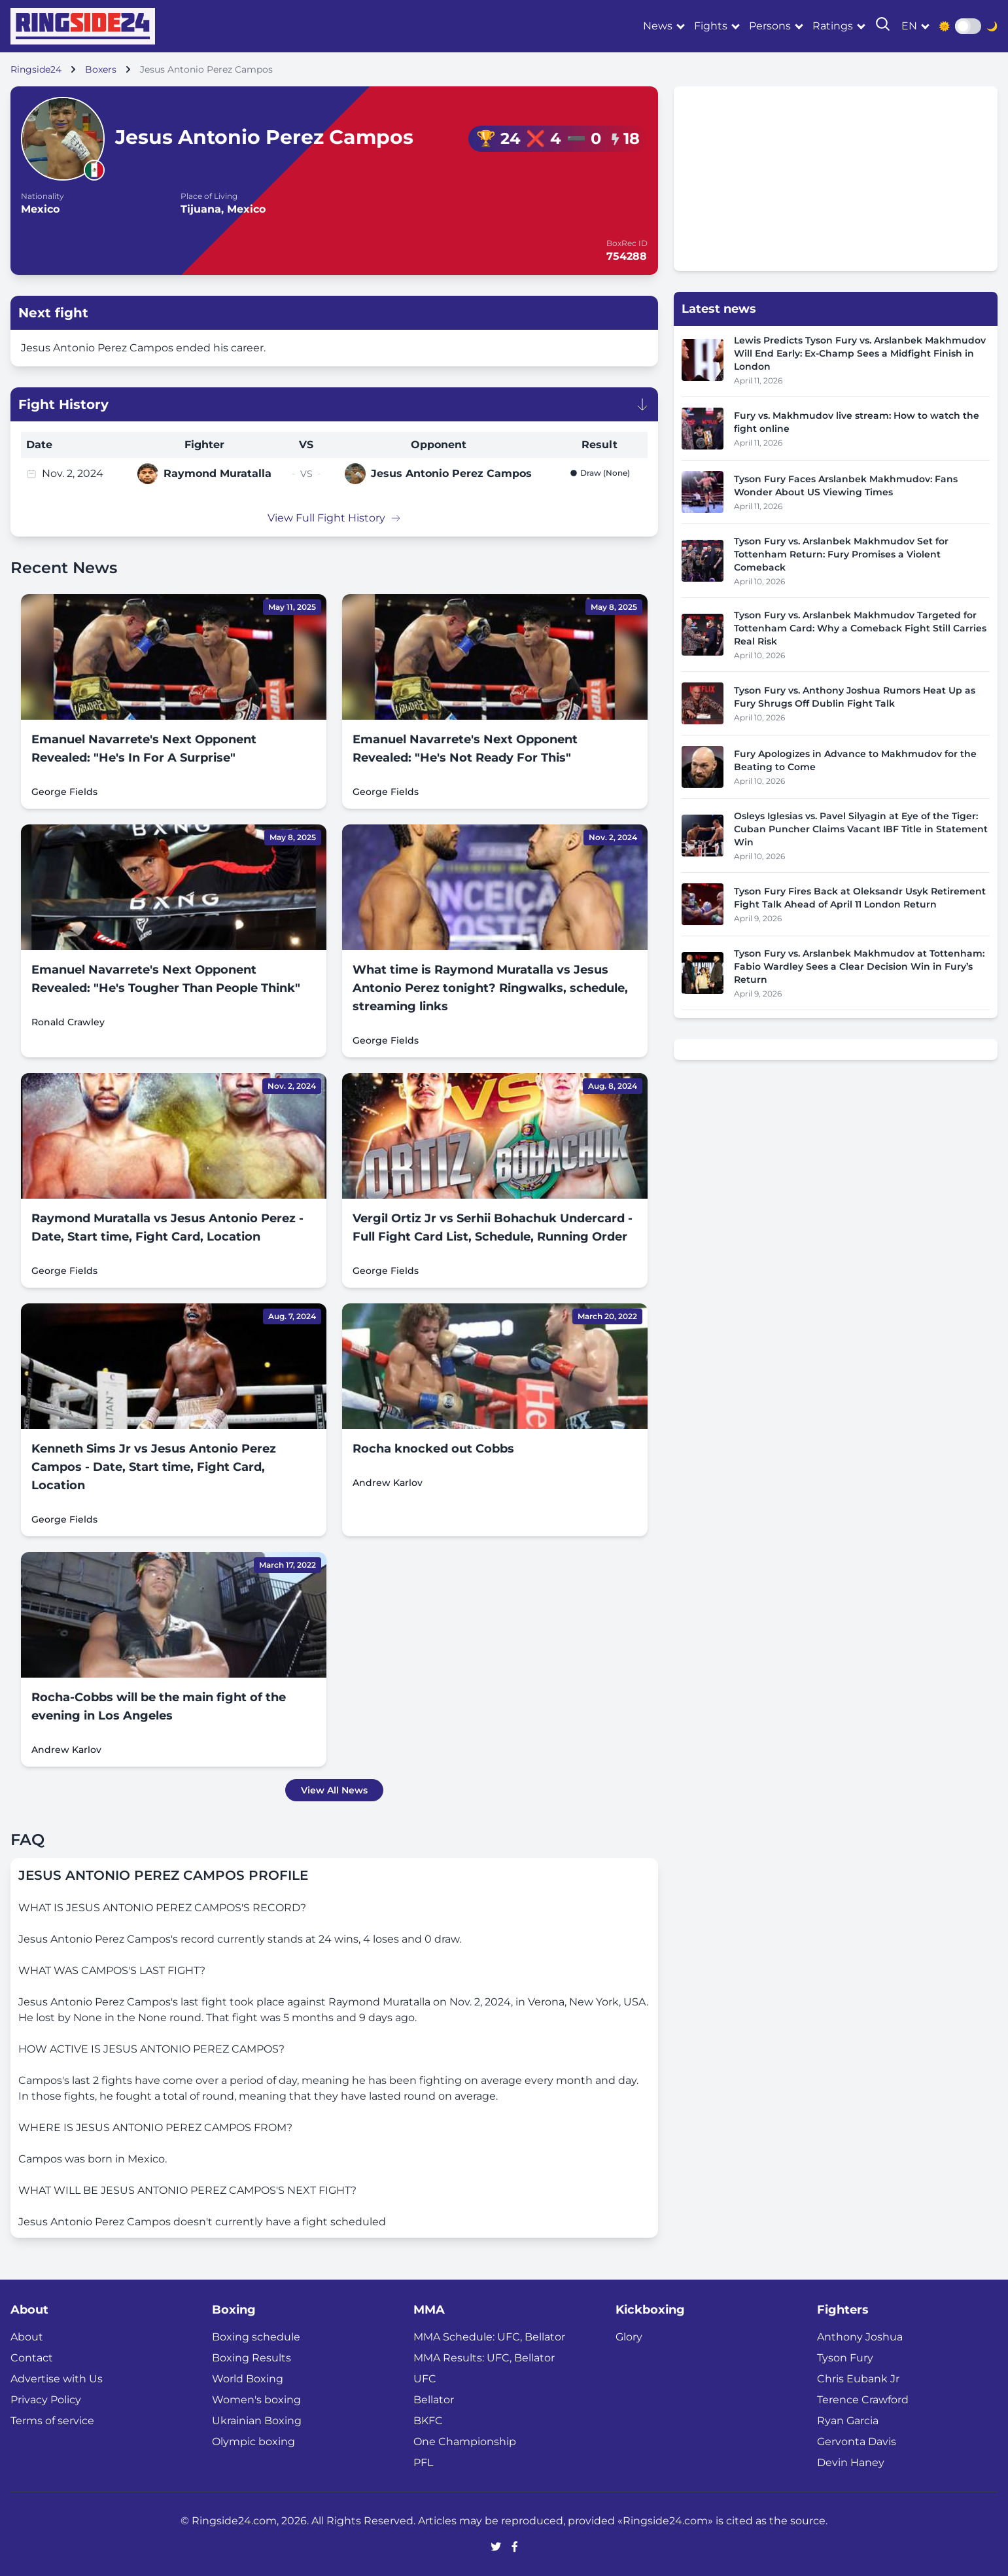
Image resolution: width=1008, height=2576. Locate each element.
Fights (710, 26)
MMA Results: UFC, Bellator (484, 2358)
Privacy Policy (45, 2399)
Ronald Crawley (68, 1022)
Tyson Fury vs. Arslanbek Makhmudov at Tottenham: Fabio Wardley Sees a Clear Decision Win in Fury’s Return (859, 966)
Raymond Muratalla (217, 473)
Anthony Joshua (860, 2337)
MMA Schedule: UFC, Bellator (489, 2337)
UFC (424, 2379)
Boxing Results (251, 2358)
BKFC (428, 2420)
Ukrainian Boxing (257, 2420)
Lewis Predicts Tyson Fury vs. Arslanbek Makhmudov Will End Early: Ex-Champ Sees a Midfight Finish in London (860, 353)
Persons (770, 26)
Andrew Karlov (388, 1483)
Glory (629, 2337)
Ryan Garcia (847, 2420)
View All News (334, 1790)
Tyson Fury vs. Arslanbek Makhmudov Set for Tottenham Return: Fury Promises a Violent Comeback (841, 554)
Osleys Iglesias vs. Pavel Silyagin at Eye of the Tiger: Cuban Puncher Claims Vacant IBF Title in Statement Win (861, 829)
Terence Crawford (863, 2399)
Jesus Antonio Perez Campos (451, 473)
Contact (31, 2358)
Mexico (40, 209)
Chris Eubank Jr (858, 2379)
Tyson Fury (845, 2358)
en (909, 26)
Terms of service (52, 2420)
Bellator (433, 2399)
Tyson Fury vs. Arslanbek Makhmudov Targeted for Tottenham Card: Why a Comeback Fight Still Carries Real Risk (860, 628)
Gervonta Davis (856, 2441)
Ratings (832, 26)
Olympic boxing (253, 2441)
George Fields (64, 792)
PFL (423, 2462)
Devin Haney (850, 2462)
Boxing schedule (256, 2337)
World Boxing (247, 2379)
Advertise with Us (56, 2379)
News (657, 26)
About (26, 2337)
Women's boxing (256, 2399)
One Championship (464, 2441)
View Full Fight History (334, 518)
